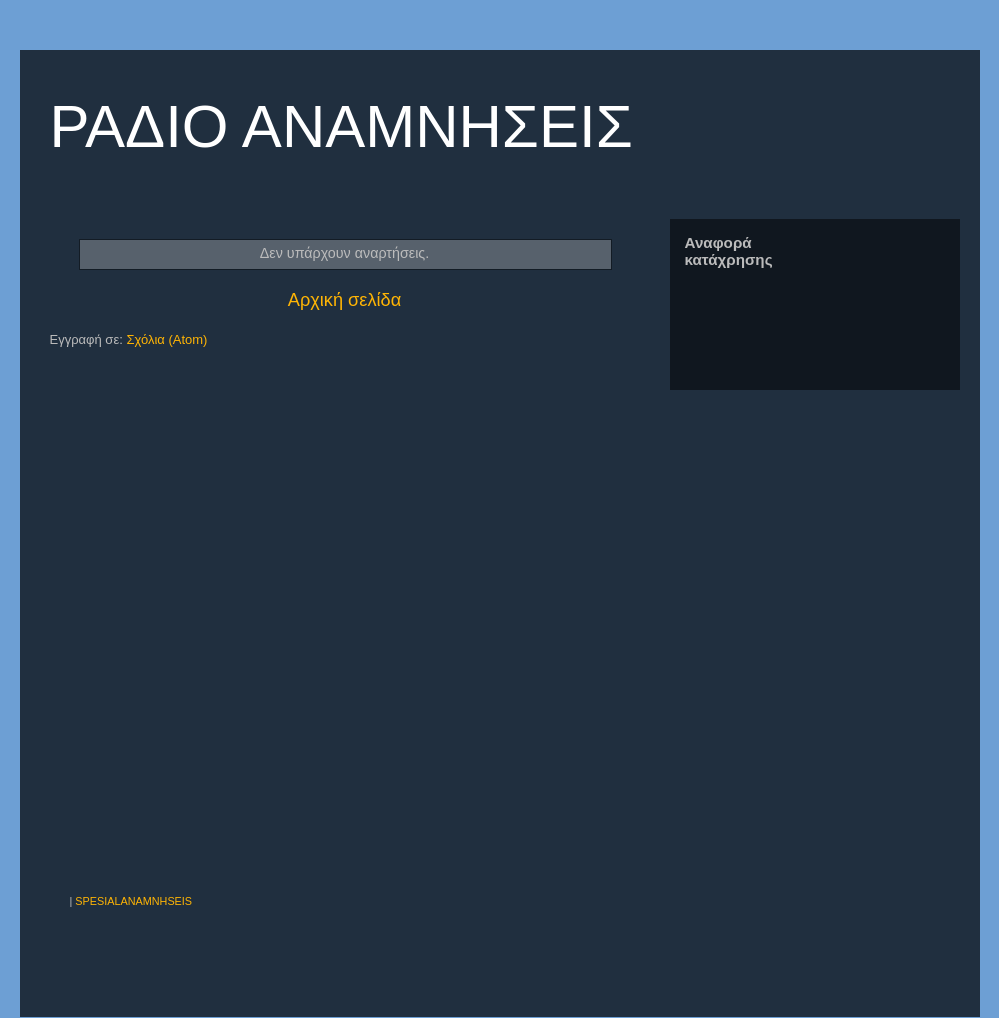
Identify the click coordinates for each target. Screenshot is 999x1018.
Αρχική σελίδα (344, 300)
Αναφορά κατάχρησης (729, 251)
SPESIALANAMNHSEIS (133, 901)
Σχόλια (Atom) (166, 339)
